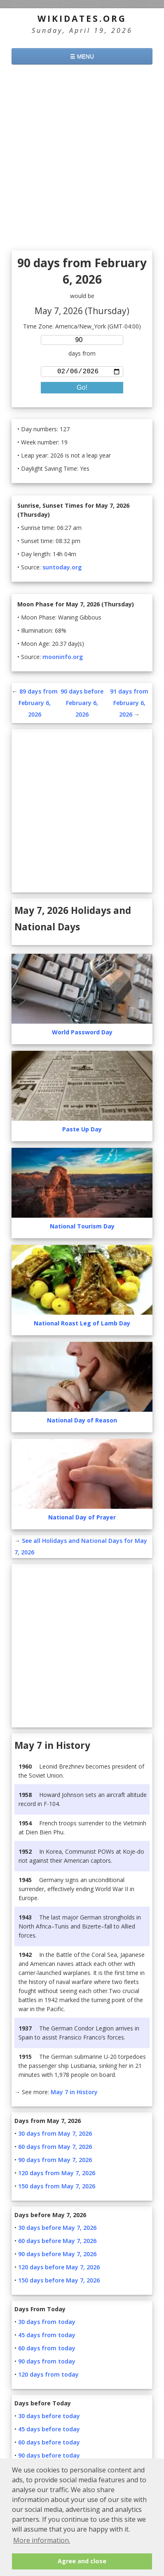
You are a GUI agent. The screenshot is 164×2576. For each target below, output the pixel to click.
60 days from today (46, 2350)
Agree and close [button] (82, 2561)
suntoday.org (62, 569)
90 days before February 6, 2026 (82, 704)
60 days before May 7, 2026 (57, 2242)
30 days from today (46, 2323)
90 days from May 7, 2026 (55, 2161)
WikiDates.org (82, 18)
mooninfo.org (62, 658)
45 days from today (46, 2336)
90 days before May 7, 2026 (57, 2255)
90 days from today (46, 2363)
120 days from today (48, 2376)
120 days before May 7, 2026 (59, 2269)
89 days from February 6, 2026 (38, 704)
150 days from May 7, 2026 (56, 2188)
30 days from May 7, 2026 (55, 2135)
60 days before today (49, 2444)
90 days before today (49, 2457)
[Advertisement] (82, 158)
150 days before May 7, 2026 (59, 2282)
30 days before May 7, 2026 (57, 2229)
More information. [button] (41, 2540)
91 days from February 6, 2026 (129, 704)
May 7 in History (74, 2093)
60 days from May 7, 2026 (55, 2148)
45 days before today (49, 2431)
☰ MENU (82, 56)
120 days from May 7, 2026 (56, 2174)
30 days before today (49, 2417)
